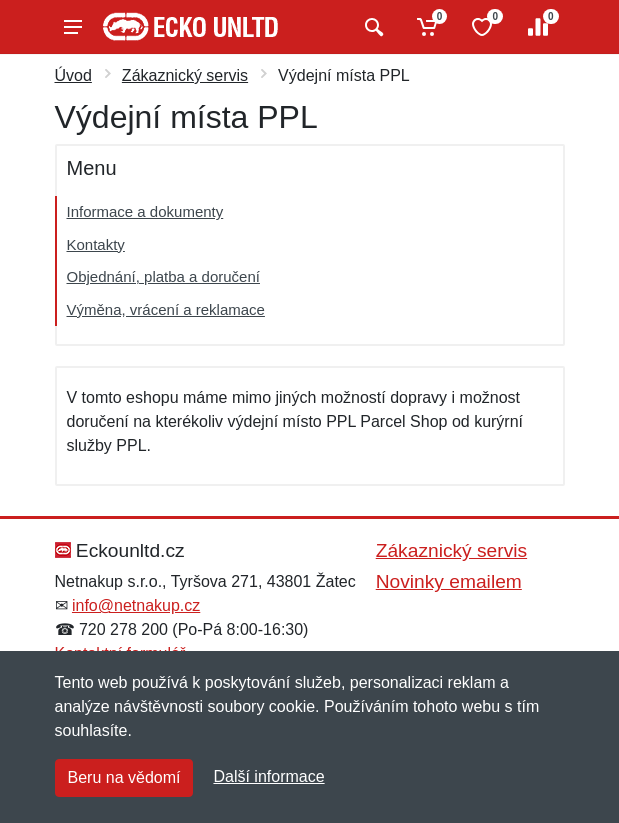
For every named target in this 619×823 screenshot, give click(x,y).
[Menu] (73, 27)
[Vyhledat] (371, 27)
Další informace (268, 776)
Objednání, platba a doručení (163, 276)
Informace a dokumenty (145, 211)
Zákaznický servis (185, 75)
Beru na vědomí (124, 777)
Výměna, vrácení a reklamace (166, 309)
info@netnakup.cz (136, 605)
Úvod (73, 75)
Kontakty (96, 244)
